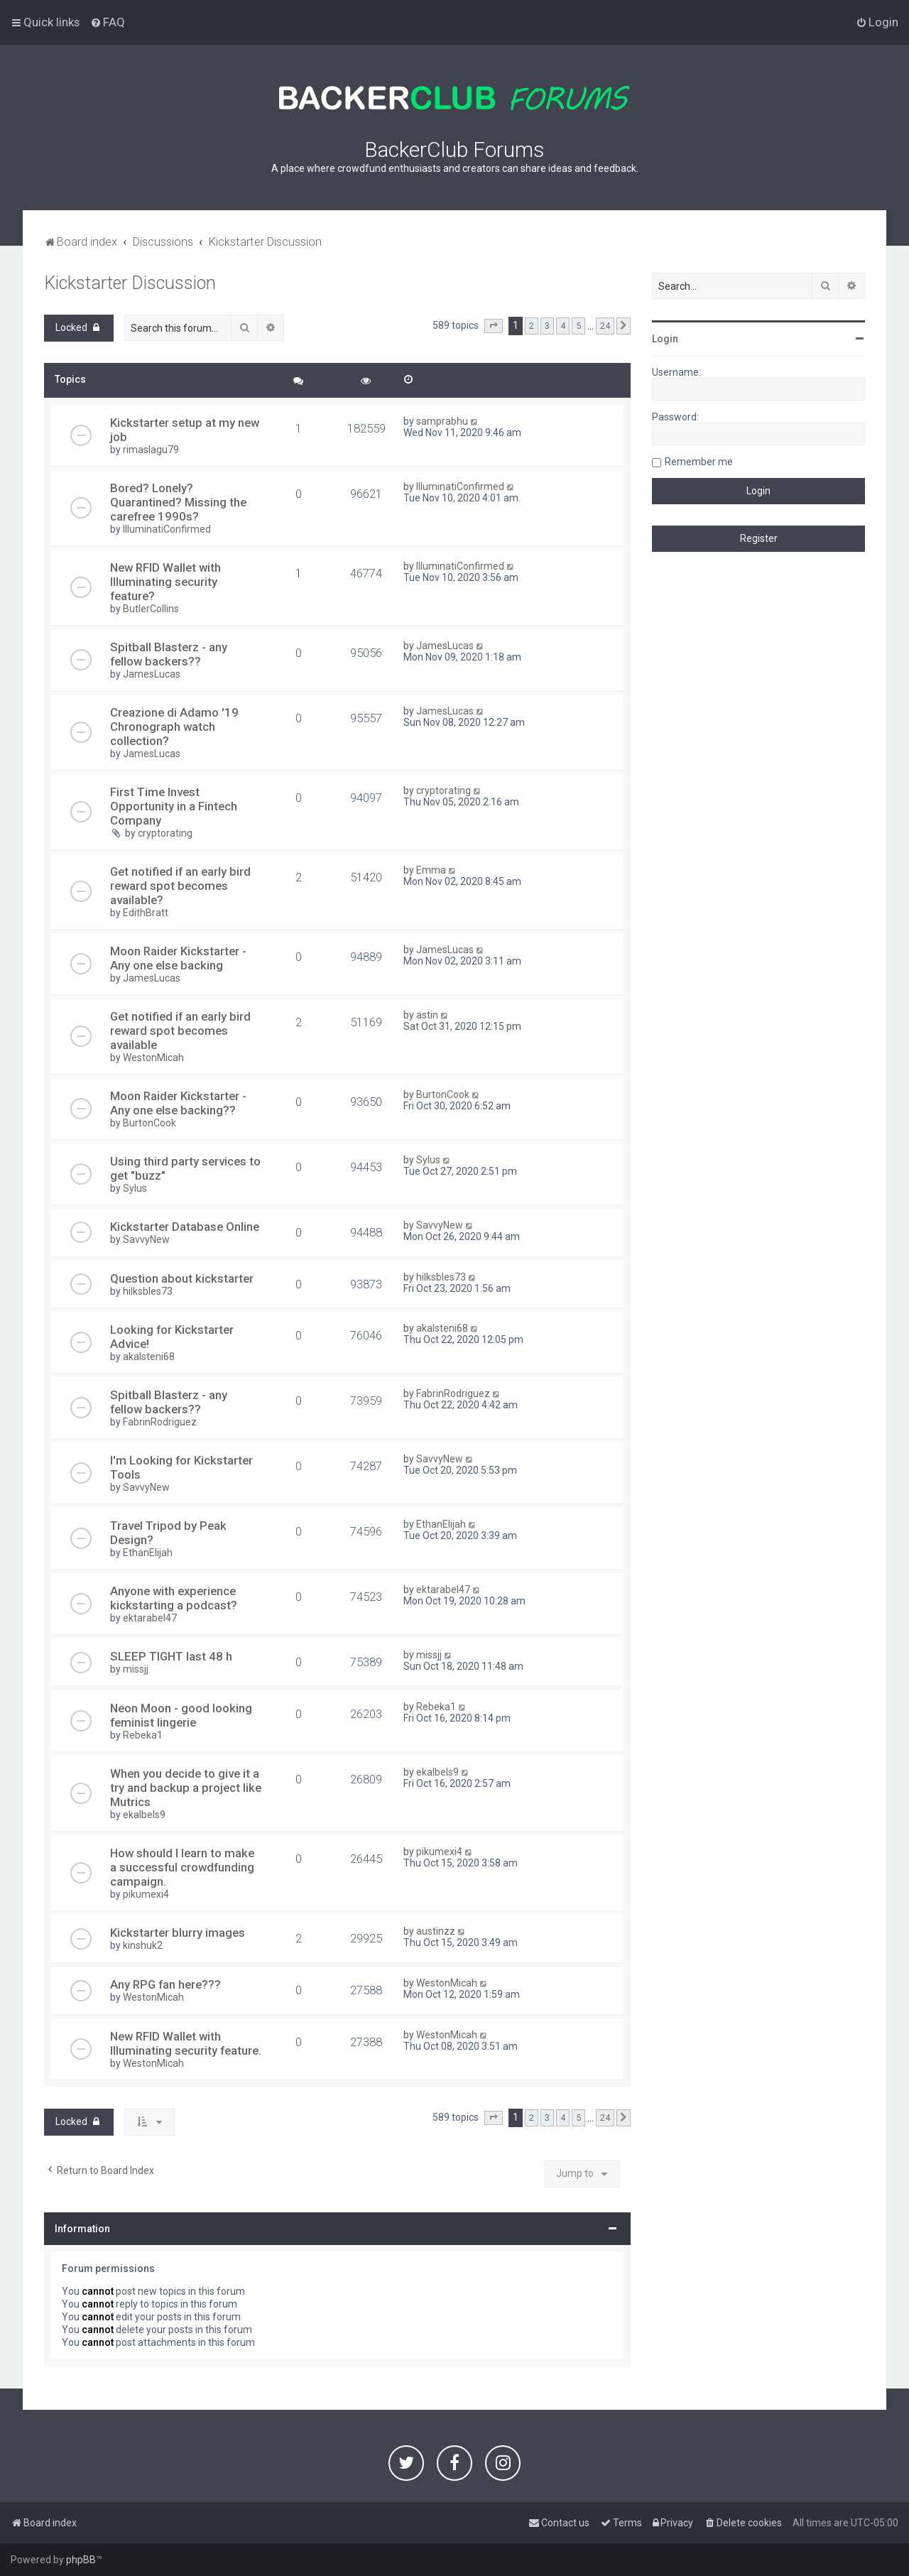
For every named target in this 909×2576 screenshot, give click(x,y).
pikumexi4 (146, 1894)
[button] (493, 326)
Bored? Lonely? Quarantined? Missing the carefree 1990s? (178, 502)
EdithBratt (145, 912)
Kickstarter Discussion (130, 283)
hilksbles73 (148, 1291)
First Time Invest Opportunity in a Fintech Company (173, 806)
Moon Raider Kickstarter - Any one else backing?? (178, 1103)
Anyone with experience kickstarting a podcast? (173, 1598)
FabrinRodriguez (160, 1422)
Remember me (699, 461)
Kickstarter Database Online (184, 1226)
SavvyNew (146, 1239)
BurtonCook (149, 1123)
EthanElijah (148, 1552)
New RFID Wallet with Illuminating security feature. (185, 2043)
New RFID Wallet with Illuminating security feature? (165, 581)
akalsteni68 (149, 1356)
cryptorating (165, 833)
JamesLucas (151, 674)
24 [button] (605, 325)
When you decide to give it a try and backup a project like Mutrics (185, 1787)
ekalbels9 (144, 1814)
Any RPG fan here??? (165, 1984)
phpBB (81, 2559)
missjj (135, 1669)
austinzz (435, 1931)
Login (665, 338)
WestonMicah (153, 1057)
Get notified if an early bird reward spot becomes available (180, 1030)
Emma (431, 870)
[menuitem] (107, 22)
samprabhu (442, 421)
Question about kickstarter (182, 1278)
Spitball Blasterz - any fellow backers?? (168, 654)
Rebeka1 (143, 1735)
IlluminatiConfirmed (167, 529)
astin (427, 1015)
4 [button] (562, 325)
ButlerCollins (151, 608)
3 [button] (547, 325)
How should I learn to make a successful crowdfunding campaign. (182, 1867)
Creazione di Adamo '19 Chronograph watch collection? (174, 726)
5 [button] (578, 325)
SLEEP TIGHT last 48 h (171, 1656)
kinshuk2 (143, 1945)
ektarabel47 (150, 1618)
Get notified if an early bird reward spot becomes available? (180, 885)
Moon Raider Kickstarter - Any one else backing (178, 958)
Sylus (135, 1188)
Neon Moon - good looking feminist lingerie (181, 1715)
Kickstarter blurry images (177, 1932)
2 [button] (531, 325)
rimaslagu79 (151, 449)
